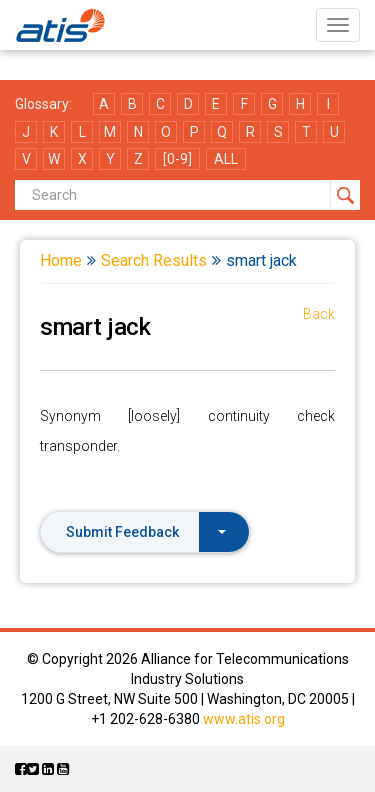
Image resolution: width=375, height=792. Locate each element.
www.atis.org (244, 719)
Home (61, 260)
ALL (226, 159)
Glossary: (43, 104)
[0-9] (177, 159)
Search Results (154, 260)
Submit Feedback (146, 532)
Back (319, 314)
